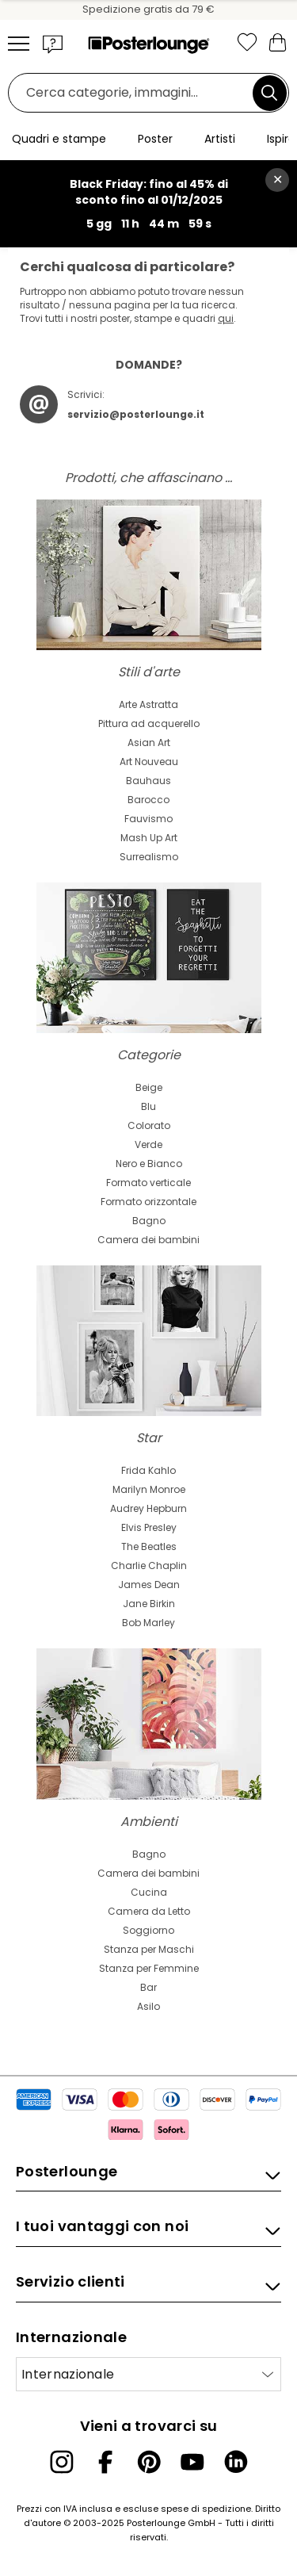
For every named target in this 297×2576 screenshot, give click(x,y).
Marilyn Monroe (148, 1489)
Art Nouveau (149, 761)
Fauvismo (148, 818)
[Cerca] (269, 93)
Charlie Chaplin (149, 1565)
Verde (148, 1144)
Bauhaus (148, 780)
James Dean (149, 1584)
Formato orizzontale (148, 1201)
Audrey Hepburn (148, 1508)
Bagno (149, 1220)
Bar (148, 1987)
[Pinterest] (149, 2462)
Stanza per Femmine (149, 1968)
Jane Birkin (149, 1603)
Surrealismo (149, 856)
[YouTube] (192, 2462)
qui (226, 318)
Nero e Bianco (149, 1163)
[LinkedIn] (236, 2462)
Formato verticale (148, 1182)
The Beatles (149, 1546)
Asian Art (149, 742)
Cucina (149, 1892)
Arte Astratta (148, 704)
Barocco (148, 799)
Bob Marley (148, 1622)
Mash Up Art (148, 837)
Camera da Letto (149, 1911)
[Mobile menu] (18, 43)
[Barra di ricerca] (135, 93)
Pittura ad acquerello (149, 723)
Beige (148, 1087)
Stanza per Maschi (149, 1949)
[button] (53, 43)
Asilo (148, 2006)
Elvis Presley (149, 1527)
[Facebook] (105, 2462)
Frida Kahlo (148, 1470)
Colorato (149, 1125)
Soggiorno (148, 1930)
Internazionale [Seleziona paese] (67, 2374)
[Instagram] (62, 2462)
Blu (148, 1106)
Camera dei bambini (148, 1239)
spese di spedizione (206, 2508)
